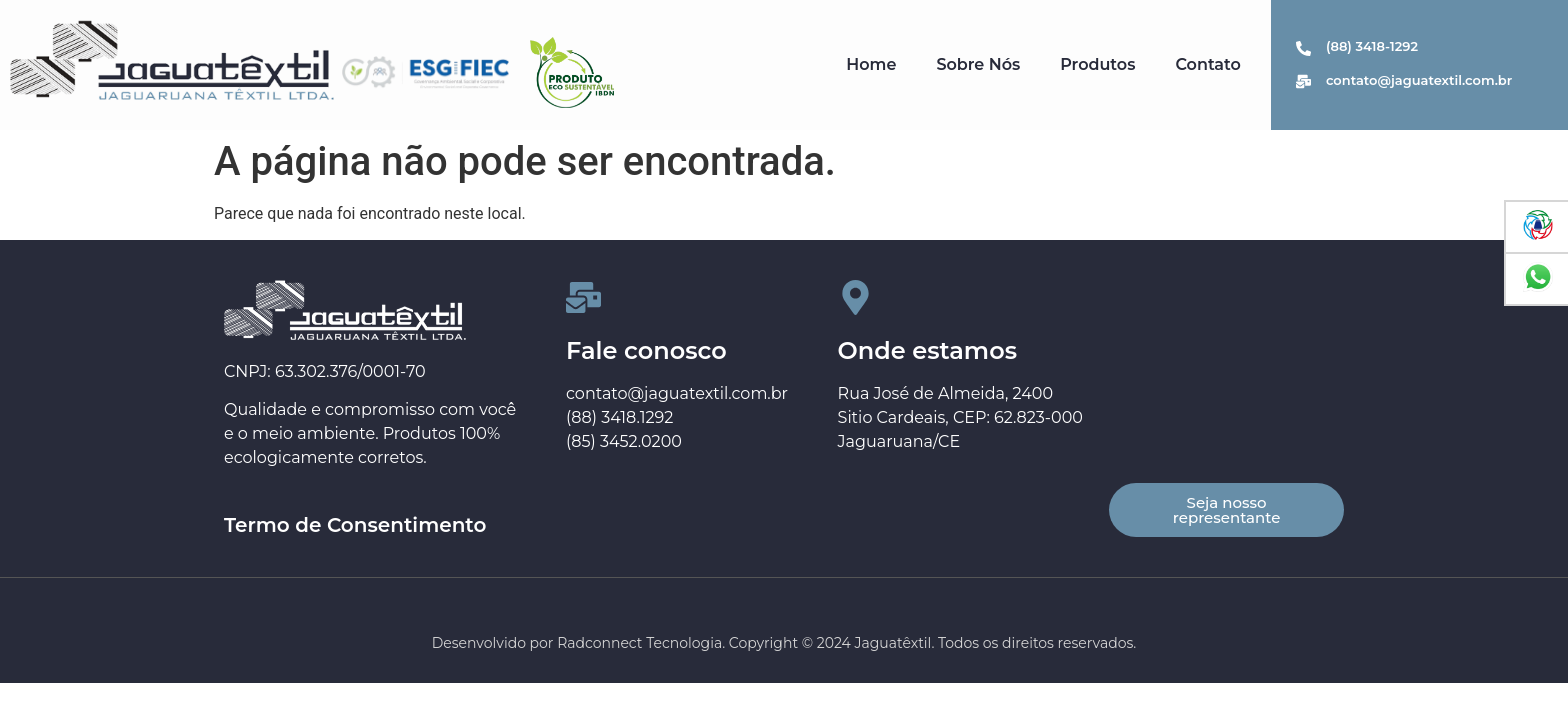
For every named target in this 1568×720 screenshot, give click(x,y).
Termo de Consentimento (355, 525)
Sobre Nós (978, 64)
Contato (1207, 64)
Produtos (1097, 64)
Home (871, 64)
